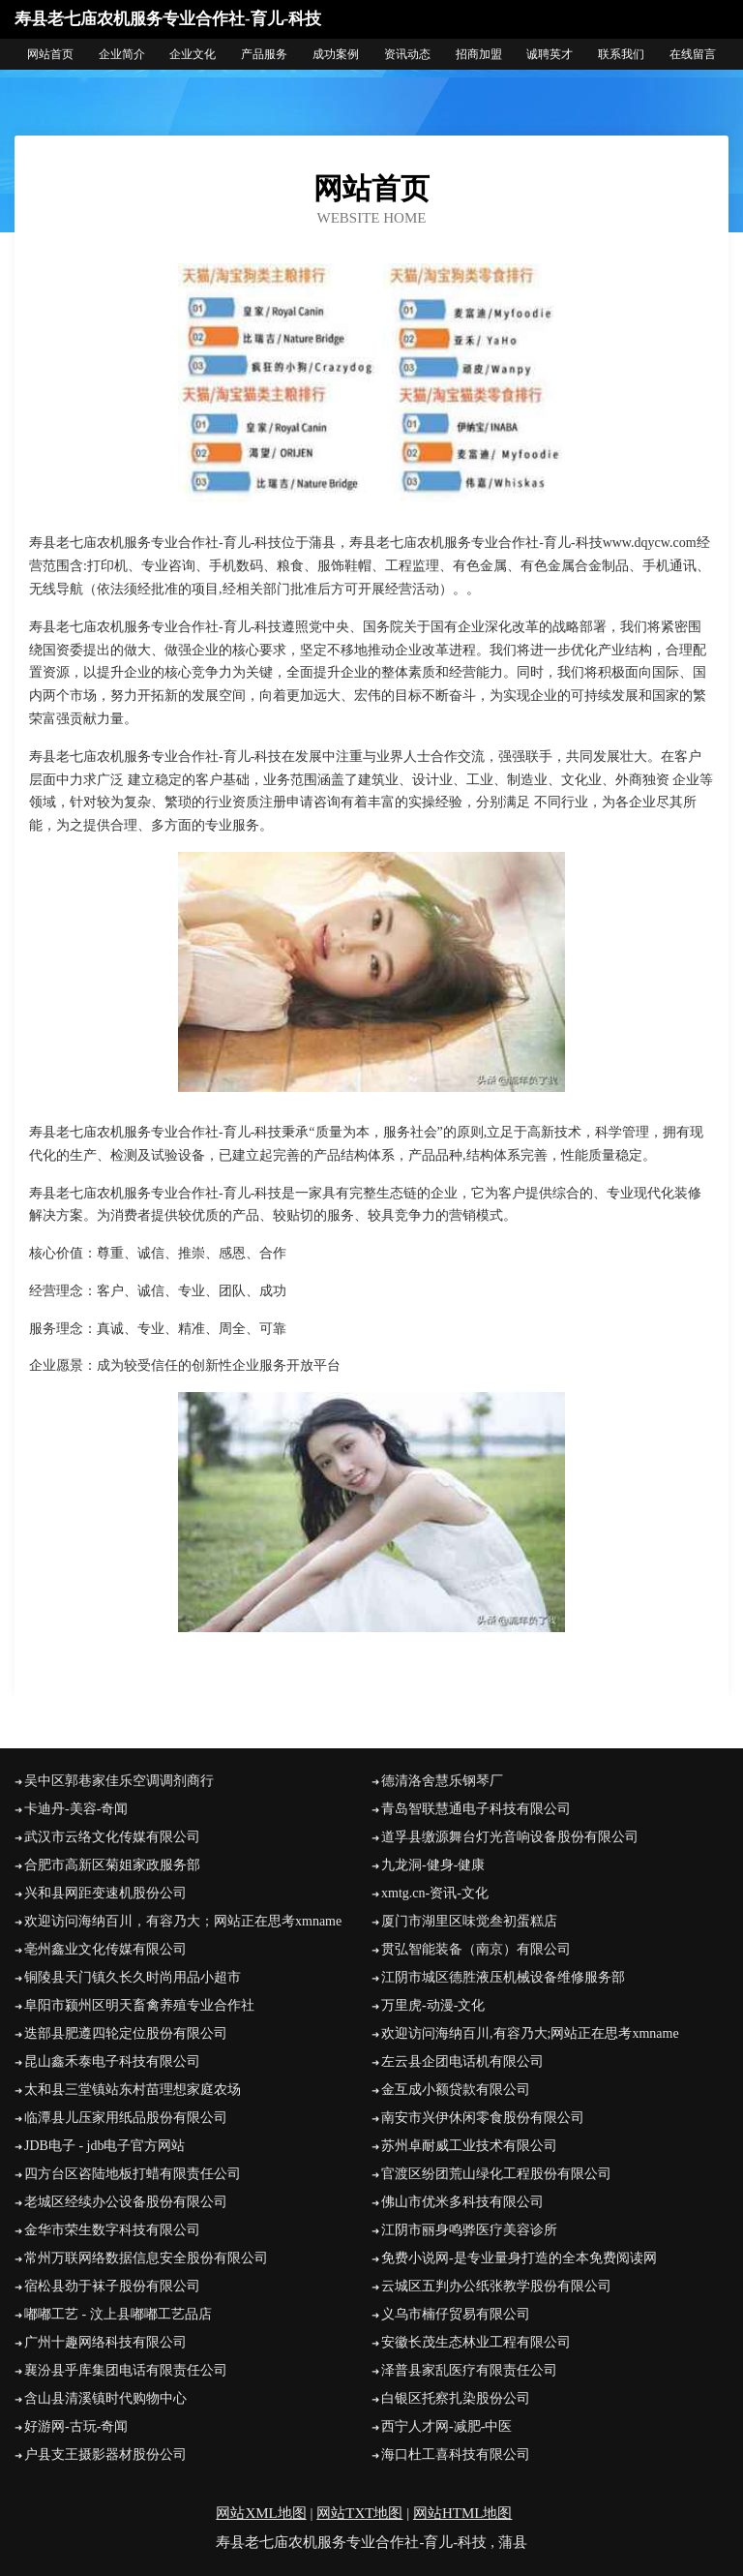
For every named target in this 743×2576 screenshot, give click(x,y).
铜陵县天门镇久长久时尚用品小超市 (132, 1977)
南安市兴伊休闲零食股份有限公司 (482, 2117)
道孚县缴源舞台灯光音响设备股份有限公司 (510, 1837)
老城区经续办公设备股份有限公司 (125, 2202)
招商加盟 (479, 54)
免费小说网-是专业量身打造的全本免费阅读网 (519, 2258)
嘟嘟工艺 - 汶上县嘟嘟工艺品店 (118, 2314)
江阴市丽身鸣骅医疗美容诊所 (469, 2230)
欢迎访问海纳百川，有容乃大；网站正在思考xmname (183, 1921)
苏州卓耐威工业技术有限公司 (469, 2145)
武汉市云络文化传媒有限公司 (112, 1837)
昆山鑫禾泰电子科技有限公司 (112, 2061)
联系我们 (621, 54)
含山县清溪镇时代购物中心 (105, 2398)
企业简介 (122, 54)
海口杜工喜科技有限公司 (455, 2454)
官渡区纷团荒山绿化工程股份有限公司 (496, 2174)
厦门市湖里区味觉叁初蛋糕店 (469, 1921)
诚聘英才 (549, 54)
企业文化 (192, 54)
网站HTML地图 (463, 2513)
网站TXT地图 (359, 2513)
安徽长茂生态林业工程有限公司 (476, 2342)
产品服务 (264, 54)
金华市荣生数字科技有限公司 (112, 2230)
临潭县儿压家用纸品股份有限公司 (125, 2117)
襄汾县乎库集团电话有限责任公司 (125, 2370)
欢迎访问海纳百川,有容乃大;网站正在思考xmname (530, 2033)
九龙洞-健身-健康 (433, 1865)
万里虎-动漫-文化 (433, 2005)
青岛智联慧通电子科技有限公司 (476, 1809)
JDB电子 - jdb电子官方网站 (104, 2145)
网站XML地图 (261, 2513)
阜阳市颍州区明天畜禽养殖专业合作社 (139, 2005)
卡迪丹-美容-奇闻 (76, 1809)
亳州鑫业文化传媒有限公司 (105, 1949)
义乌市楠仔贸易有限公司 (455, 2314)
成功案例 (335, 54)
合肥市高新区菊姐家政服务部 (112, 1865)
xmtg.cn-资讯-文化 (435, 1893)
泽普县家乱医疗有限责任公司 (469, 2370)
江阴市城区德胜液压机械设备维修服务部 (503, 1977)
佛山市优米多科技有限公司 (462, 2202)
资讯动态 (407, 54)
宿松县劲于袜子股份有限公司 (112, 2286)
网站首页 (50, 54)
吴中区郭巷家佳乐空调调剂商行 (119, 1780)
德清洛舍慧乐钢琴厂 (442, 1780)
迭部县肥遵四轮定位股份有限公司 (125, 2033)
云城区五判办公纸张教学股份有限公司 (496, 2286)
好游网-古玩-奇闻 (76, 2426)
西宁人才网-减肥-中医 (446, 2426)
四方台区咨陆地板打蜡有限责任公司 (132, 2174)
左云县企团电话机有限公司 (462, 2061)
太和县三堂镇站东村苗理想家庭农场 (132, 2089)
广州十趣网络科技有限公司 (105, 2342)
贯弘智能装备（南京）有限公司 (476, 1949)
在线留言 (692, 54)
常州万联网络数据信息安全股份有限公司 (146, 2258)
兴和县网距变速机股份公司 (105, 1893)
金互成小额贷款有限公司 (455, 2089)
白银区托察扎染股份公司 (455, 2398)
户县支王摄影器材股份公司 (105, 2454)
